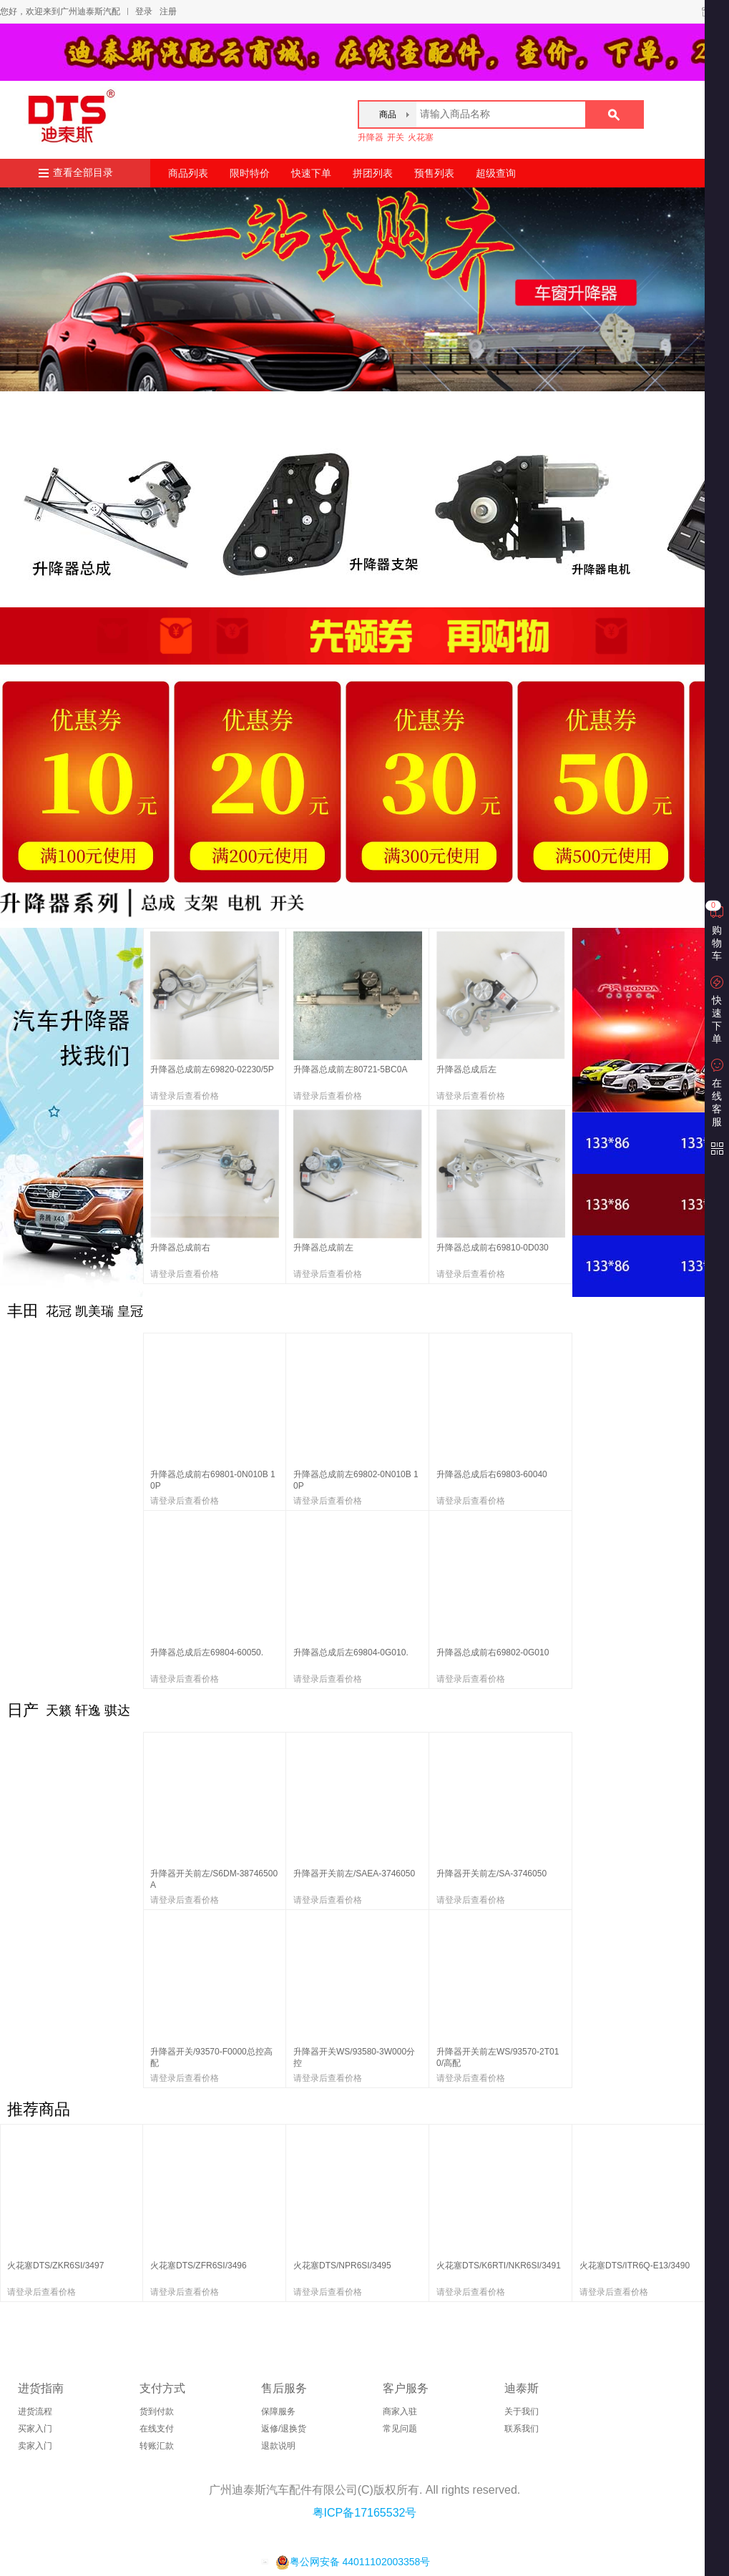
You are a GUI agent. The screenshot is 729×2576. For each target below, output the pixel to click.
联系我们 (521, 2429)
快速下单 (311, 173)
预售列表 (434, 173)
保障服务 (278, 2411)
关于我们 (521, 2411)
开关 (395, 137)
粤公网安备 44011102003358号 (353, 2562)
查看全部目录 (83, 172)
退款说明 (278, 2446)
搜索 (613, 114)
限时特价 (250, 173)
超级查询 (496, 173)
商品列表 (188, 173)
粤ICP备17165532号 (365, 2513)
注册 (168, 11)
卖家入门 (35, 2446)
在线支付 (157, 2429)
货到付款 (157, 2411)
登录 (143, 11)
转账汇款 (157, 2446)
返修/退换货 (283, 2429)
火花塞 (421, 137)
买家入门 (35, 2429)
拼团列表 (373, 173)
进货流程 (35, 2411)
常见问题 (400, 2429)
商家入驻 (400, 2411)
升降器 (370, 137)
